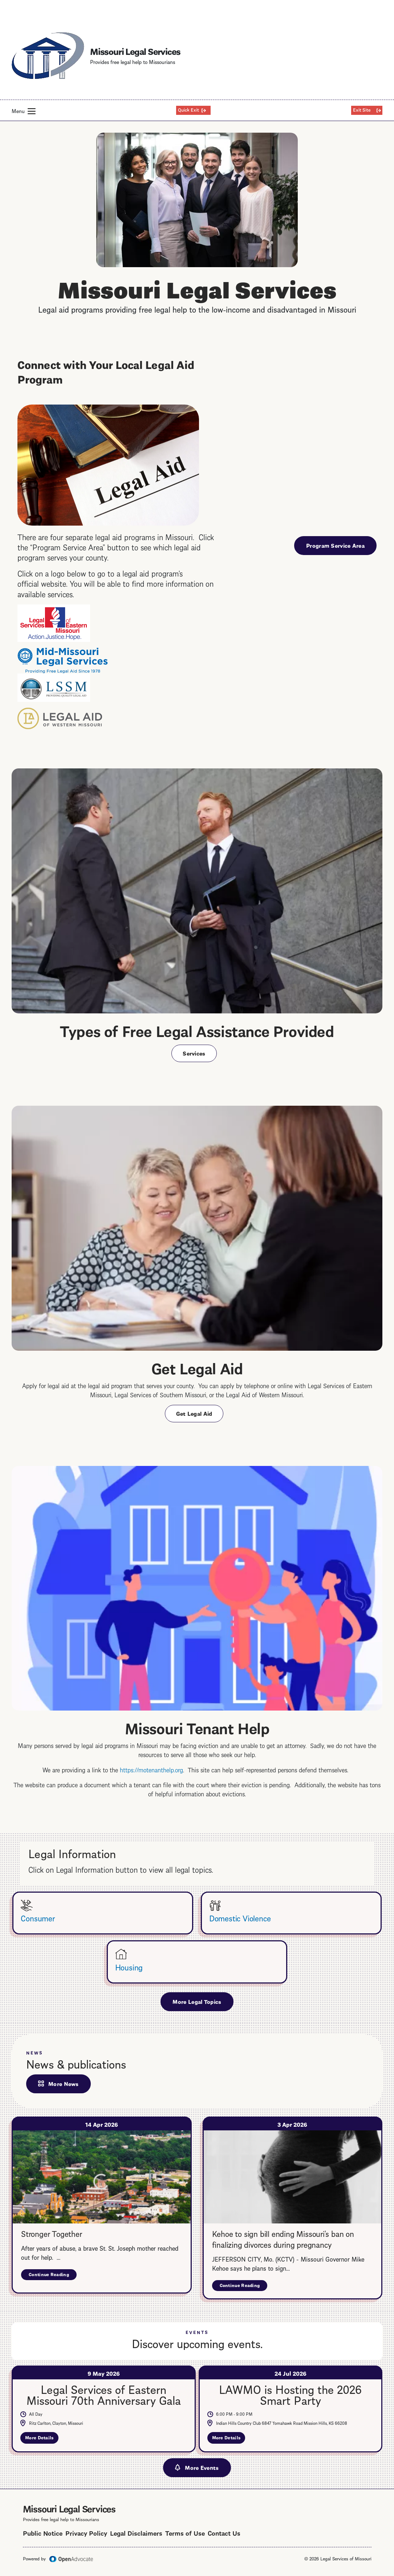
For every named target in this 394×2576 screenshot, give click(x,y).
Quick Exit (188, 109)
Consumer (37, 1917)
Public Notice (42, 2532)
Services (194, 1053)
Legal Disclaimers (136, 2532)
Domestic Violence (240, 1917)
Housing (129, 1966)
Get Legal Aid (194, 1413)
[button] (32, 111)
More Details (41, 2439)
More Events (202, 2467)
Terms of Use (185, 2532)
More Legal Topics (196, 2001)
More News (63, 2083)
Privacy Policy (86, 2532)
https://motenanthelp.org (151, 1769)
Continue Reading (53, 2275)
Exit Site (362, 109)
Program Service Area (335, 545)
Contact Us (224, 2532)
